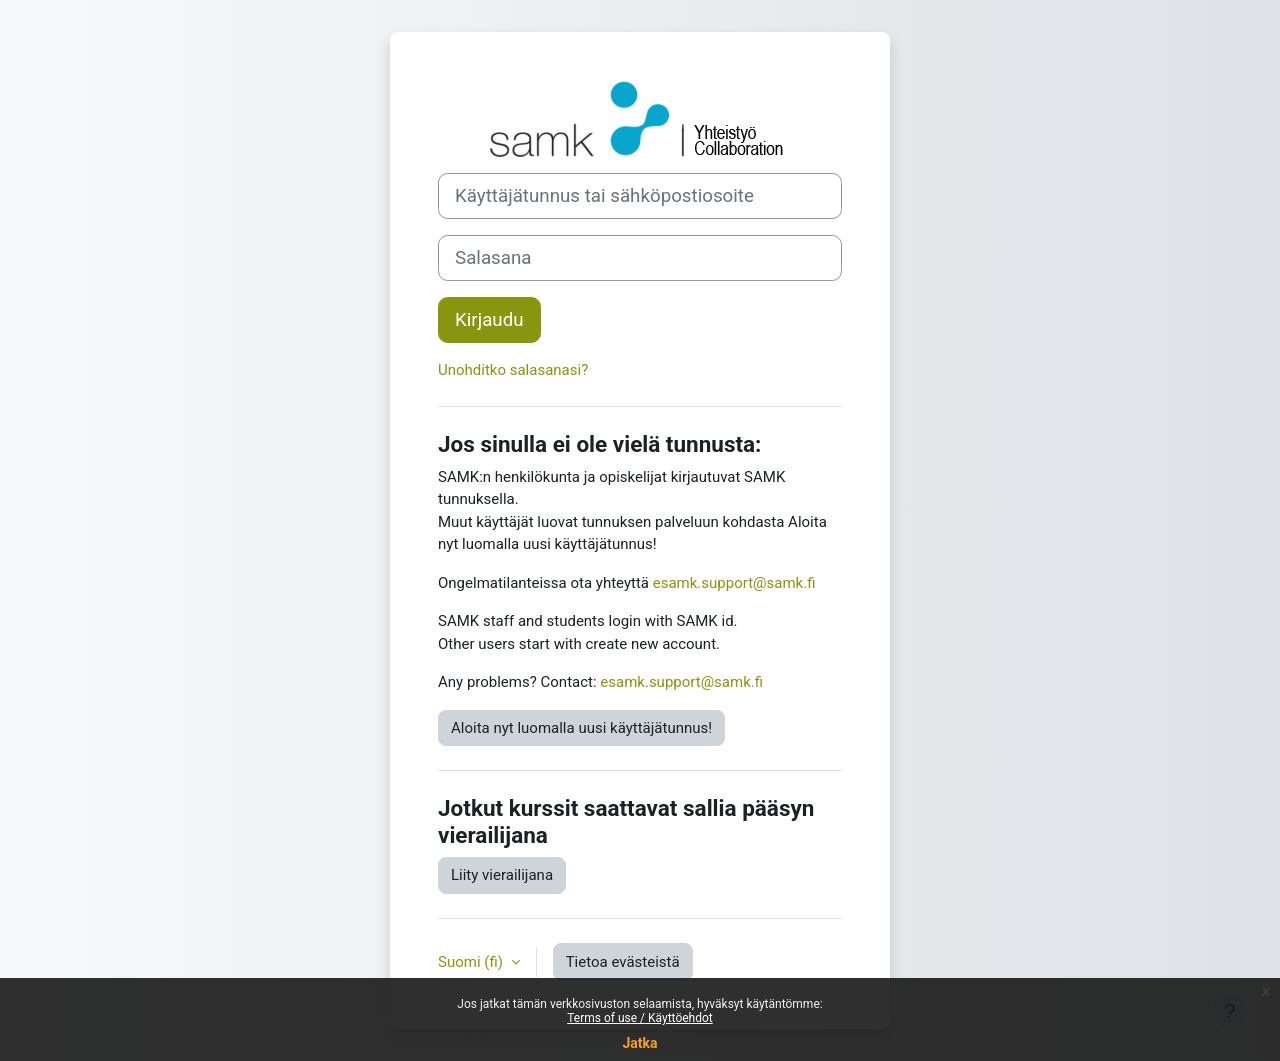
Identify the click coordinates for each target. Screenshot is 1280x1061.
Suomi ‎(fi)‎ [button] (472, 962)
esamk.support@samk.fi (734, 583)
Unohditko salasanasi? (513, 370)
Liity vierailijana (502, 875)
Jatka (639, 1043)
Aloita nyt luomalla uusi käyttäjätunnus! (581, 728)
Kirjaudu (489, 320)
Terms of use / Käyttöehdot (640, 1018)
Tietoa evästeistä (623, 962)
